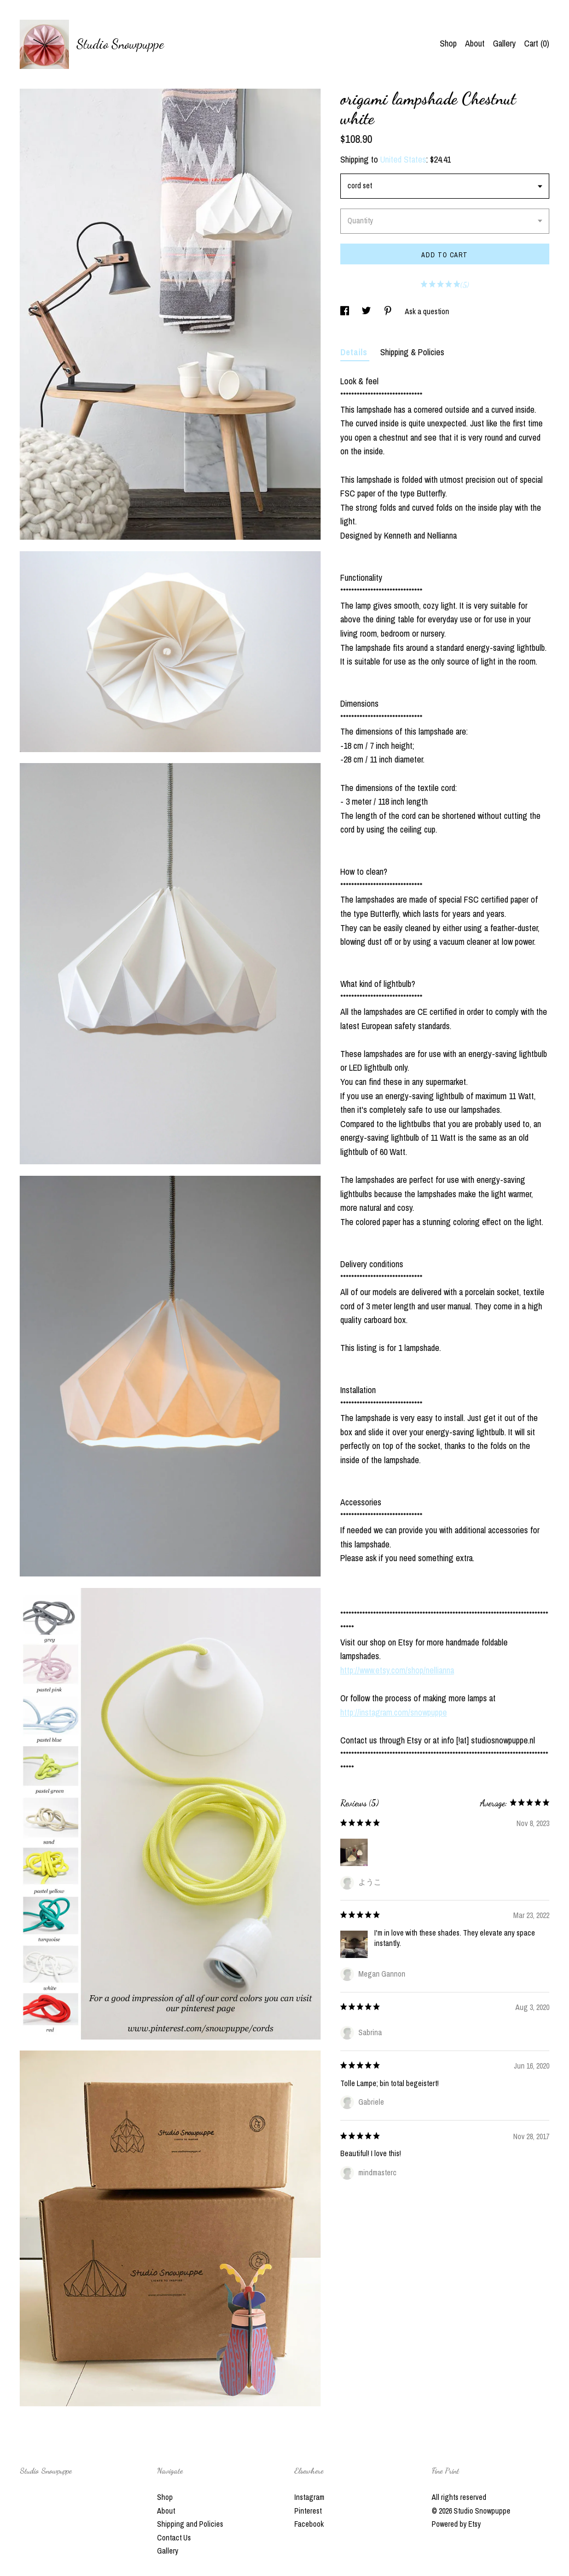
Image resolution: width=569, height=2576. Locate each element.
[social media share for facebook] (345, 311)
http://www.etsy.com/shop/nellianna (397, 1670)
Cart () (536, 43)
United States (403, 159)
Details (354, 352)
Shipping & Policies (412, 352)
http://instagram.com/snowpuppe (393, 1712)
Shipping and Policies (190, 2524)
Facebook (309, 2524)
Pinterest (308, 2511)
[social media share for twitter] (367, 311)
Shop (448, 43)
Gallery (504, 43)
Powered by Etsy (456, 2524)
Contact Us (174, 2538)
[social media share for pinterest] (389, 311)
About (475, 43)
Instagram (309, 2497)
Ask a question (427, 311)
